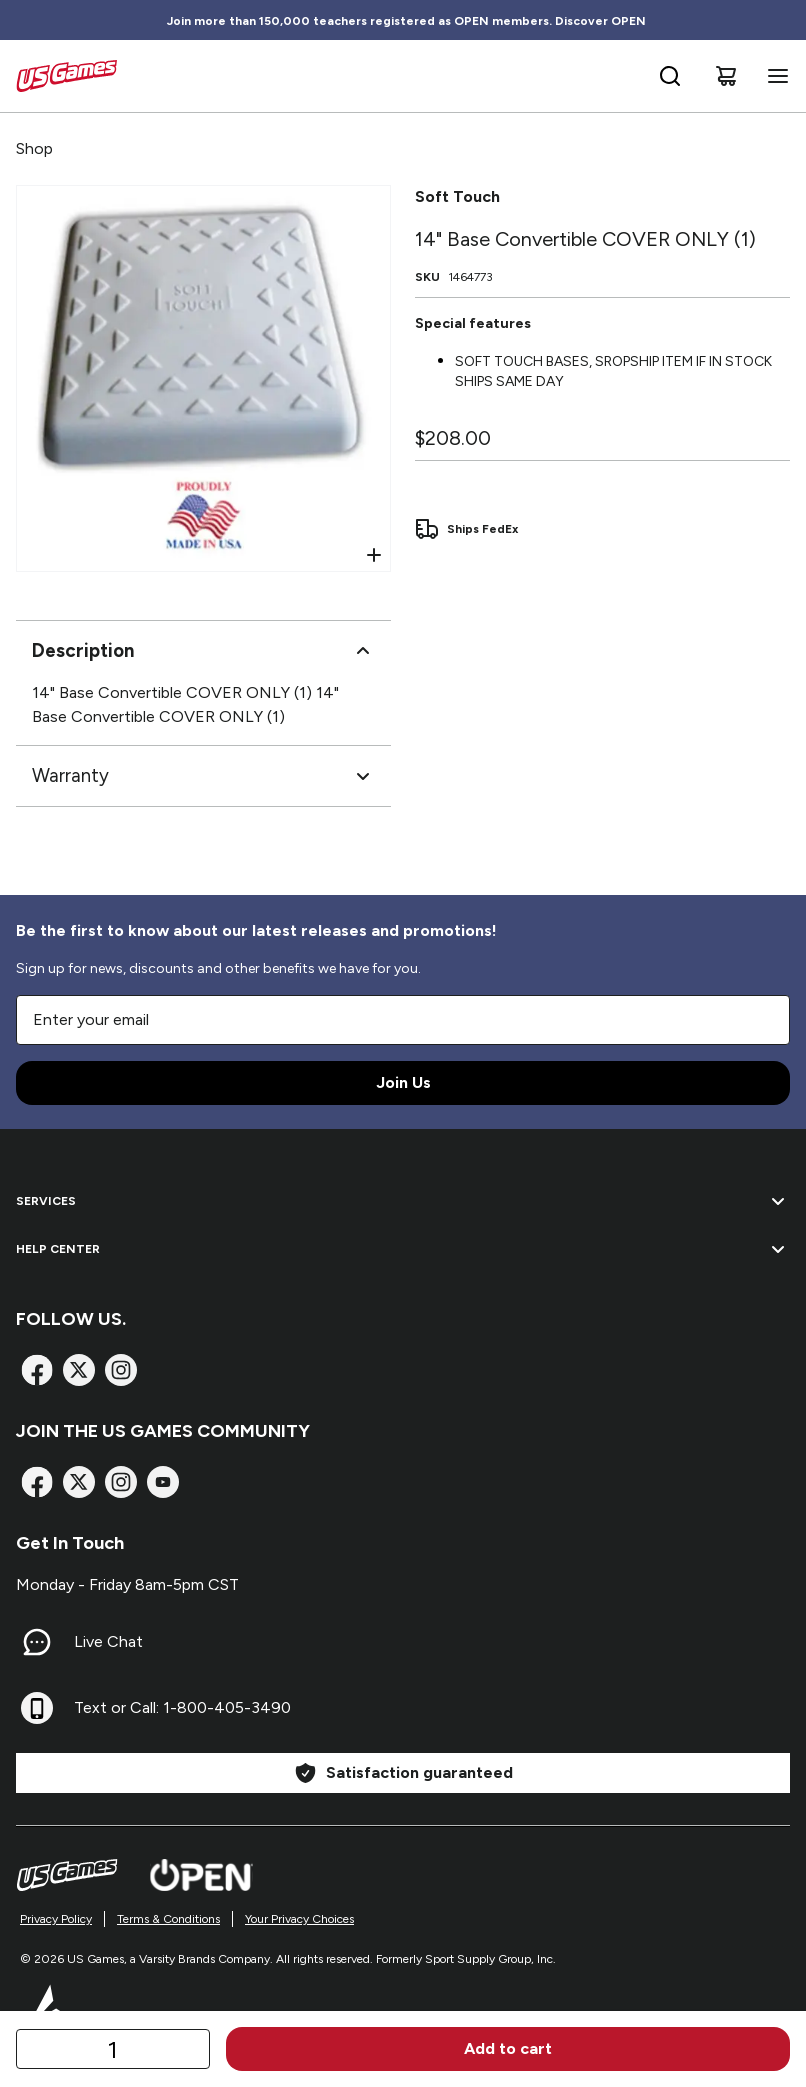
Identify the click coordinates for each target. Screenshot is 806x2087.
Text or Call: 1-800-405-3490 (182, 1707)
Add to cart (508, 2048)
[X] (79, 1370)
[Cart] (726, 76)
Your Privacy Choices (299, 1919)
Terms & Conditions (168, 1919)
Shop (34, 148)
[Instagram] (121, 1370)
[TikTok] (163, 1482)
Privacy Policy (56, 1919)
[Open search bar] (670, 76)
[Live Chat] (37, 1642)
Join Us (403, 1082)
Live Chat (108, 1641)
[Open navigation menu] (774, 76)
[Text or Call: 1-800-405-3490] (37, 1708)
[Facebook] (37, 1370)
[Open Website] (201, 1875)
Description (203, 651)
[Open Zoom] (374, 555)
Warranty (203, 776)
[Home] (66, 76)
